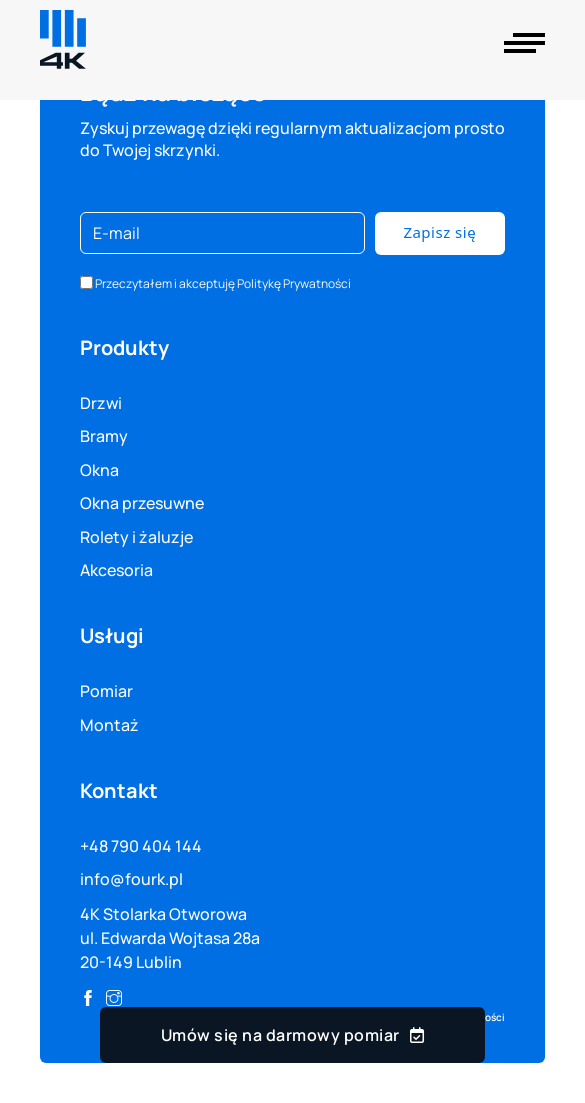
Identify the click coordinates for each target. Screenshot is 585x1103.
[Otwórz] (524, 43)
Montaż (109, 725)
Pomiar (106, 691)
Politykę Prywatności (294, 283)
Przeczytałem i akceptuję (223, 283)
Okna (99, 470)
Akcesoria (116, 570)
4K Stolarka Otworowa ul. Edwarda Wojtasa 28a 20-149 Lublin (170, 938)
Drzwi (101, 403)
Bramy (104, 436)
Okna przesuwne (142, 503)
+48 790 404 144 (141, 846)
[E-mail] (222, 233)
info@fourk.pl (131, 879)
